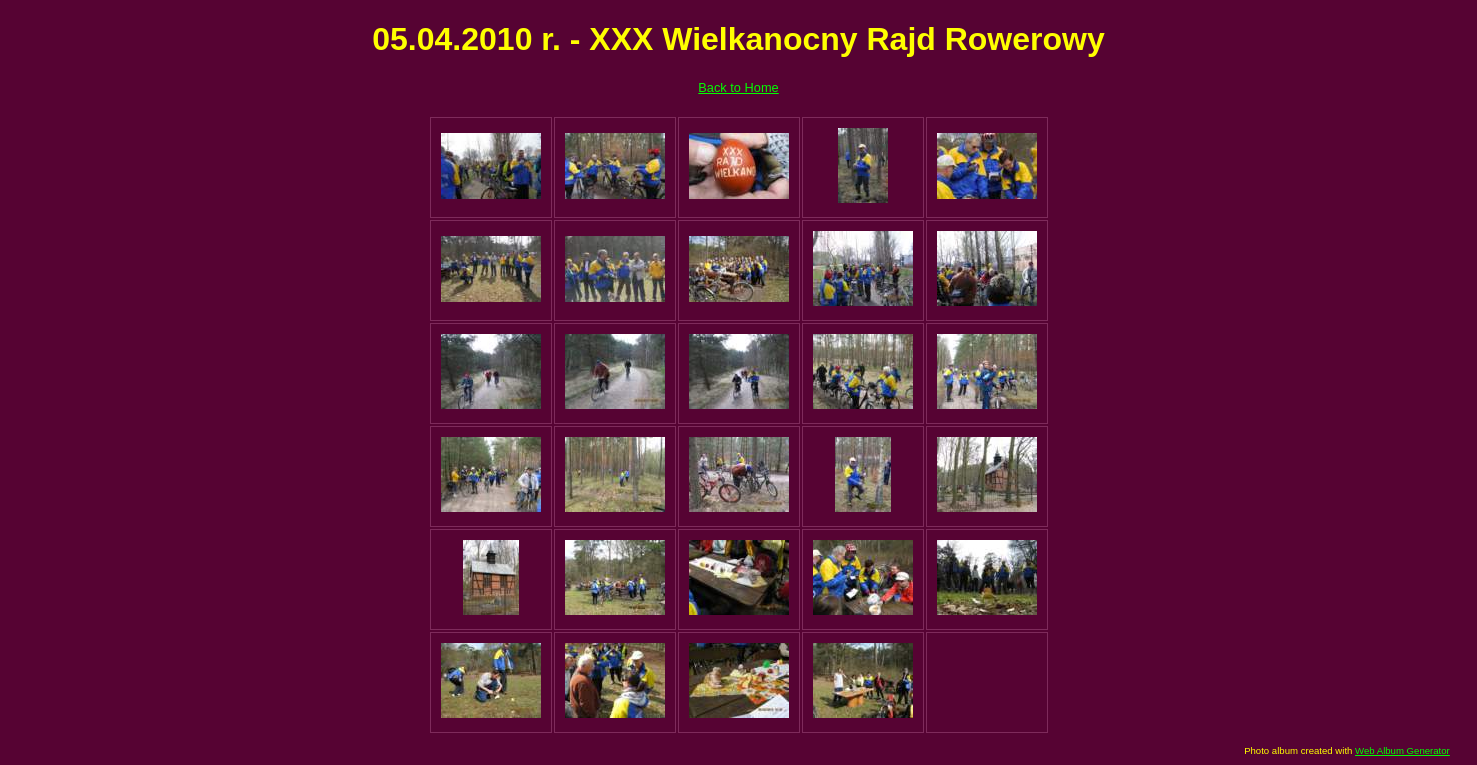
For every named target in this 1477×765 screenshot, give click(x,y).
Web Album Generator (1402, 750)
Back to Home (738, 87)
